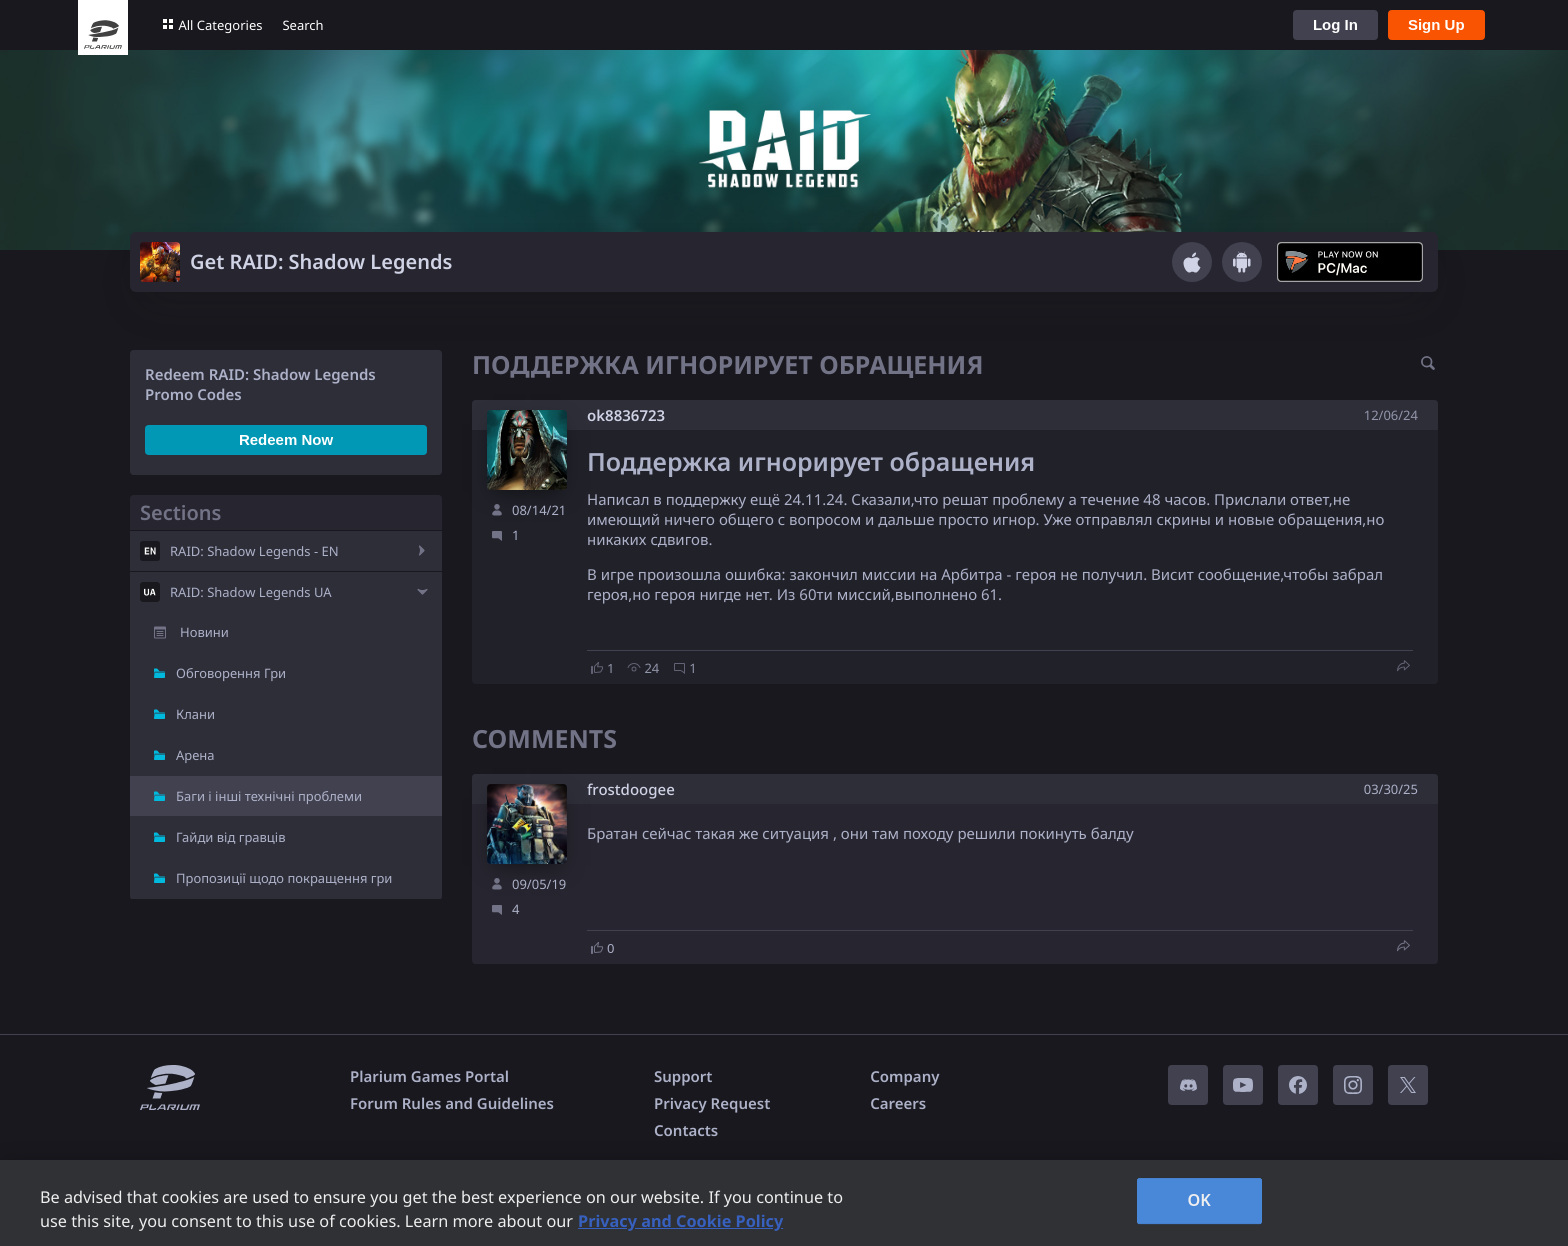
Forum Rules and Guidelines (452, 1104)
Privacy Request (712, 1104)
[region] (784, 1203)
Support (683, 1077)
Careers (898, 1104)
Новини (204, 632)
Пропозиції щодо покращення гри (284, 878)
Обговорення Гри (231, 673)
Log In (1335, 24)
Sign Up (1436, 24)
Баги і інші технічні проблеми (269, 796)
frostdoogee (631, 790)
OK (1199, 1200)
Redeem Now (286, 439)
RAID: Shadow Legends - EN (254, 551)
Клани (195, 714)
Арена (195, 755)
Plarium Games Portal (429, 1077)
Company (904, 1077)
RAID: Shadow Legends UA (251, 592)
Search (302, 25)
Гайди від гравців (231, 837)
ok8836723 (626, 416)
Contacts (686, 1131)
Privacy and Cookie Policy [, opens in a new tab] (680, 1221)
